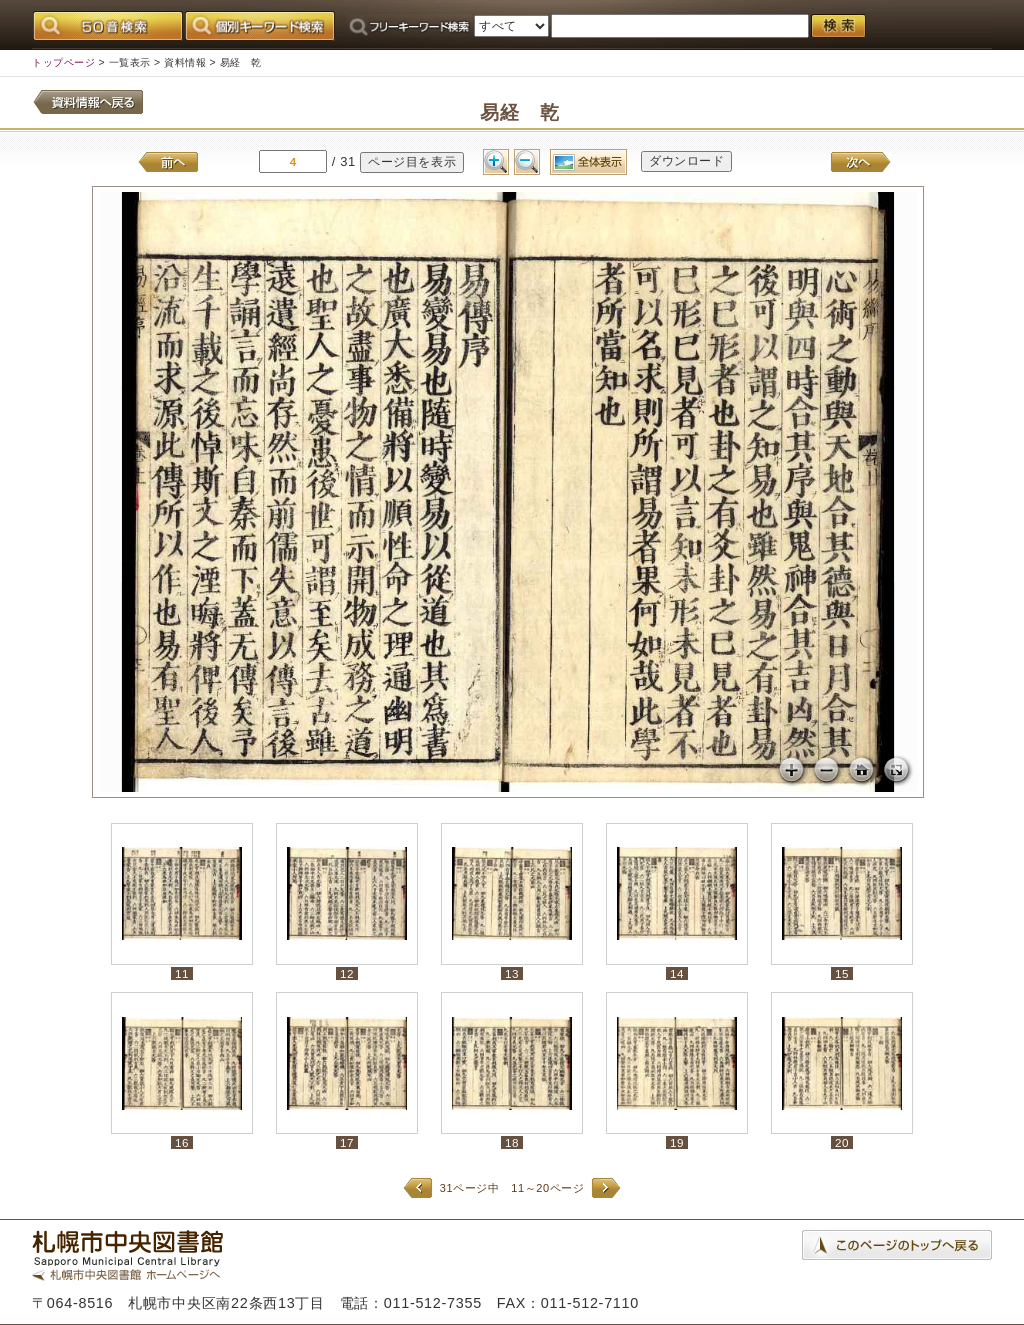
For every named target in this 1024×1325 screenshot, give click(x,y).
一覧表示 (130, 62)
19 (677, 1142)
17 (347, 1142)
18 (512, 1142)
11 (182, 973)
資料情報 (185, 62)
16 (182, 1142)
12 (347, 973)
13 (512, 973)
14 (677, 973)
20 (842, 1142)
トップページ (63, 62)
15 (842, 973)
